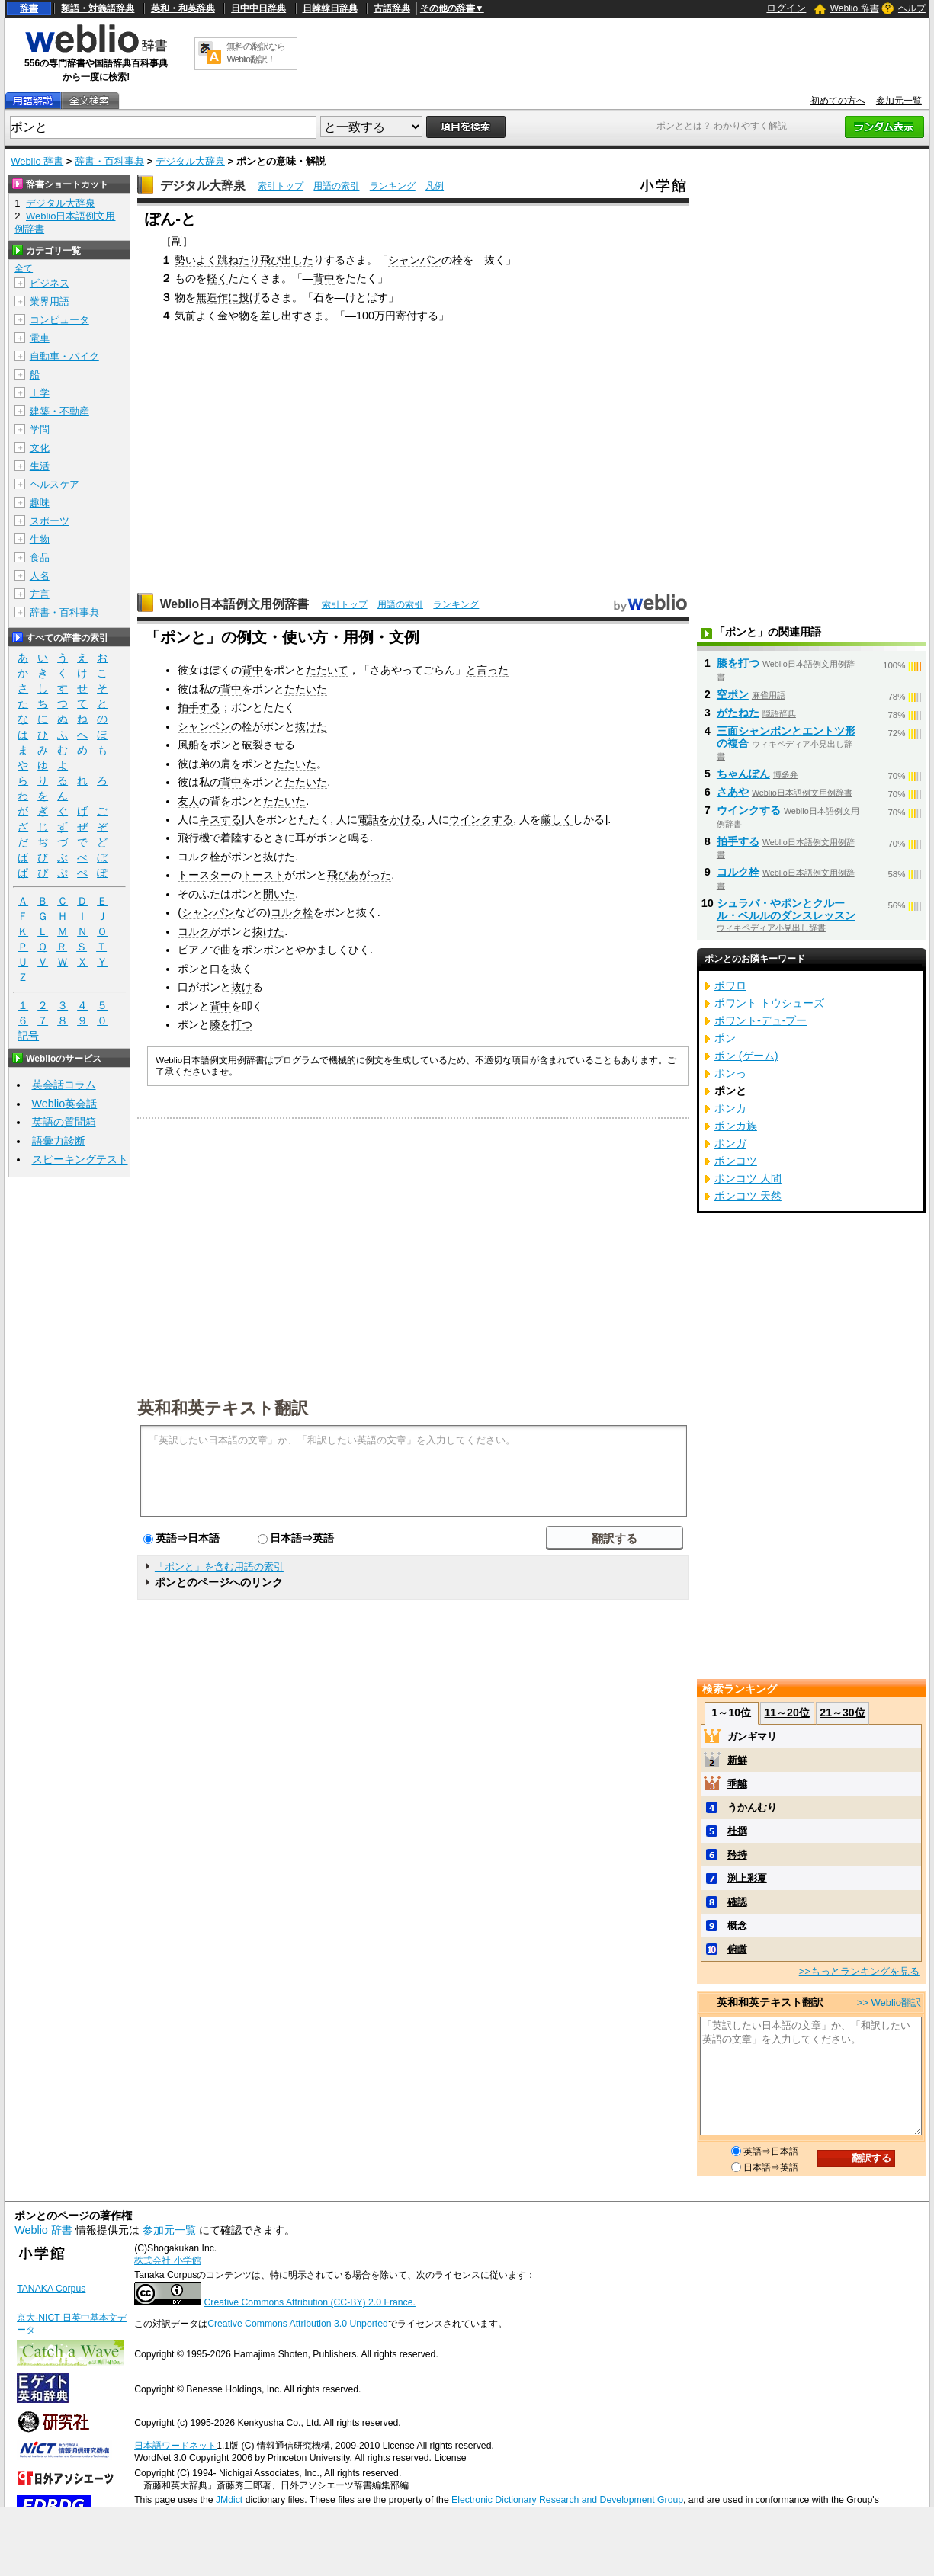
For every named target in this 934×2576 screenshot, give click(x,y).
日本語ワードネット (175, 2445)
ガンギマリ (752, 1736)
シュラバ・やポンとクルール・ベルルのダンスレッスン (786, 909)
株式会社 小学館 (167, 2260)
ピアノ (194, 950)
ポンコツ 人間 (748, 1178)
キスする (220, 819)
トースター (204, 875)
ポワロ (730, 985)
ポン (725, 1038)
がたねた (738, 712)
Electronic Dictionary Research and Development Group (567, 2499)
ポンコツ (735, 1161)
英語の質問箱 (64, 1122)
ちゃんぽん (743, 773)
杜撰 (737, 1831)
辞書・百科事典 (109, 161)
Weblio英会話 (65, 1103)
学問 (40, 429)
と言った (487, 670)
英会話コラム (64, 1084)
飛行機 (194, 837)
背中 (324, 278)
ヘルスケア (54, 484)
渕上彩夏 (747, 1878)
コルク (194, 931)
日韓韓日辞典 (330, 8)
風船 (188, 745)
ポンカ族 (735, 1126)
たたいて (327, 670)
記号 (28, 1036)
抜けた (311, 726)
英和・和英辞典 (183, 8)
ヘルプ (912, 8)
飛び (337, 875)
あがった (369, 875)
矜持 (737, 1854)
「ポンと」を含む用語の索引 (219, 1566)
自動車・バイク (64, 356)
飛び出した (286, 260)
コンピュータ (59, 319)
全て (23, 268)
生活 (40, 466)
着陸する (241, 837)
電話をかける (390, 819)
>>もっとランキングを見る (859, 1971)
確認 (737, 1902)
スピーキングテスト (80, 1159)
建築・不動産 (59, 411)
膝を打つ (231, 1024)
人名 (40, 576)
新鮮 (737, 1760)
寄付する (417, 315)
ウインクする (481, 819)
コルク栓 (199, 857)
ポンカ (730, 1108)
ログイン (786, 8)
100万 (370, 315)
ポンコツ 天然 (748, 1196)
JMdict (229, 2499)
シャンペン (204, 726)
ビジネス (49, 283)
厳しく (557, 819)
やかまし (316, 950)
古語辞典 (392, 8)
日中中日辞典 (258, 8)
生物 (40, 539)
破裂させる (268, 745)
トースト (263, 875)
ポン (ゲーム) (746, 1055)
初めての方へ (837, 100)
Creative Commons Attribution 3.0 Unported (297, 2323)
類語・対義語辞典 (97, 8)
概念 (737, 1925)
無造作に (217, 297)
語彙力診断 (58, 1141)
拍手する (199, 707)
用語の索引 (336, 186)
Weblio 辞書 (854, 8)
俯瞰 (737, 1949)
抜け (241, 987)
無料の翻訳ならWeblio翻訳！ (255, 53)
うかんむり (752, 1807)
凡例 (434, 186)
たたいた (305, 689)
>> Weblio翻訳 (889, 2002)
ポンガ (730, 1143)
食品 (40, 557)
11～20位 (787, 1712)
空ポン (733, 694)
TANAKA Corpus (51, 2288)
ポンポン (263, 950)
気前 (185, 315)
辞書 (29, 8)
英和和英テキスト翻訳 (222, 1406)
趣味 (40, 502)
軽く (217, 278)
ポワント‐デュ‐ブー (760, 1020)
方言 (40, 594)
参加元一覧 (899, 100)
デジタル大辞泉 (190, 161)
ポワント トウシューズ (769, 1003)
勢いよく (196, 260)
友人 (188, 801)
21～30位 (842, 1712)
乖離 (737, 1783)
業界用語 (49, 301)
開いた (279, 894)
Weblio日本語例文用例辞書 (235, 604)
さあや (733, 792)
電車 (40, 338)
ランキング (393, 186)
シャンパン (414, 260)
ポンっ (730, 1073)
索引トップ (280, 186)
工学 (40, 393)
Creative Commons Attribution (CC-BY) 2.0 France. (310, 2302)
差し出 (276, 315)
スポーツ (49, 521)
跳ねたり (238, 260)
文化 (40, 447)
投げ (249, 297)
